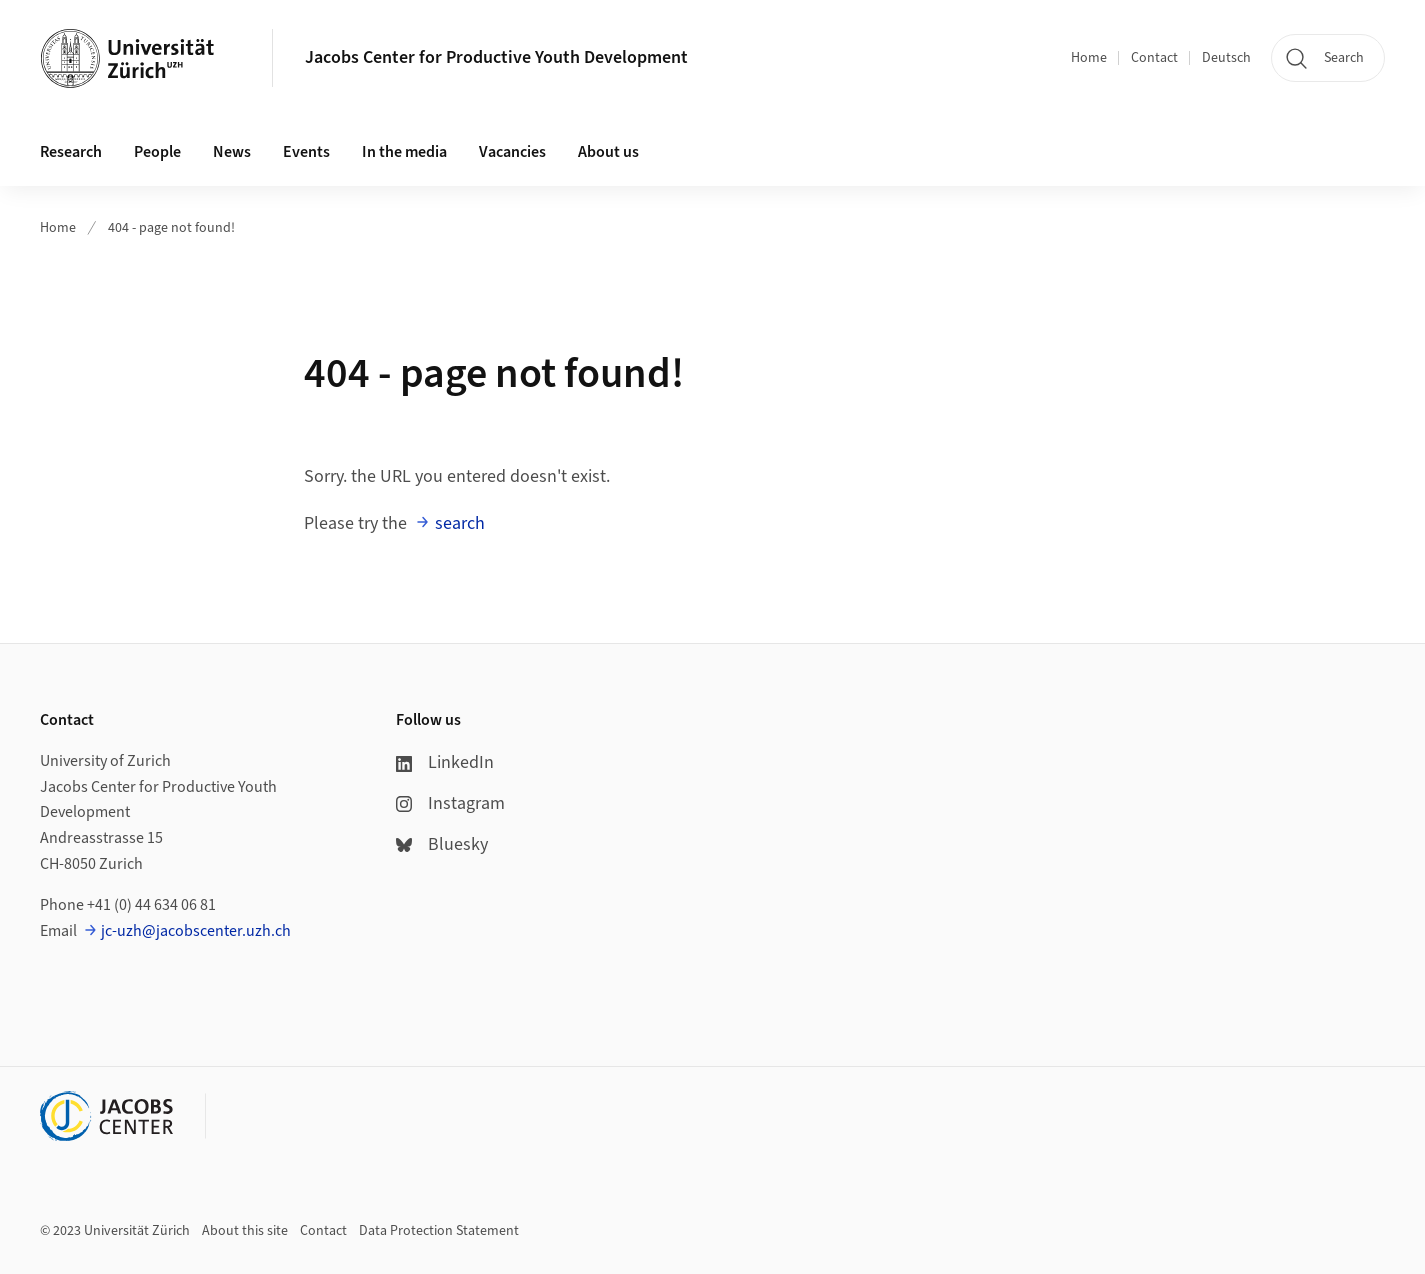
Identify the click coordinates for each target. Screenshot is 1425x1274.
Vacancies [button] (512, 152)
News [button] (232, 152)
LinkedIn (445, 762)
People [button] (157, 152)
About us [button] (608, 152)
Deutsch (1226, 58)
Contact (1154, 58)
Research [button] (71, 152)
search (460, 523)
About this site (245, 1231)
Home (1089, 58)
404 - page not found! (171, 228)
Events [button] (306, 152)
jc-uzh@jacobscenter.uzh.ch (196, 931)
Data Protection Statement (439, 1231)
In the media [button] (404, 152)
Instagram (450, 803)
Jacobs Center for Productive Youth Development (496, 57)
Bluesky (442, 844)
